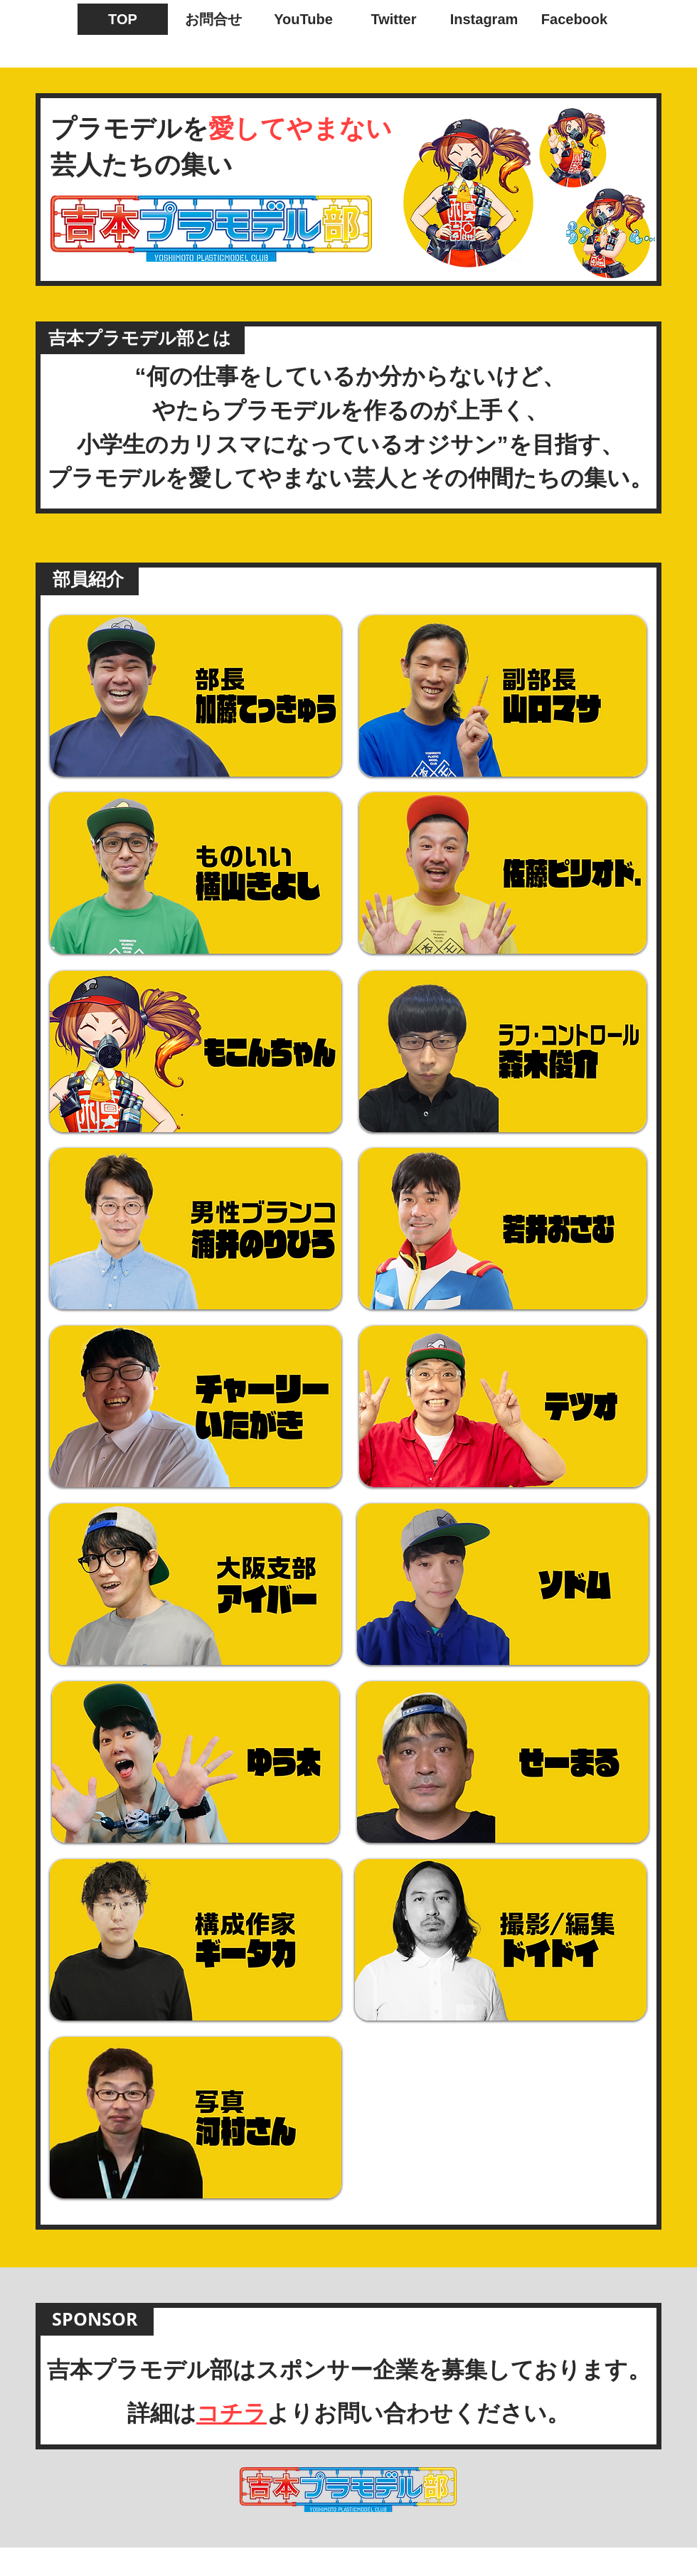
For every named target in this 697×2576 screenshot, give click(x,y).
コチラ (231, 2413)
